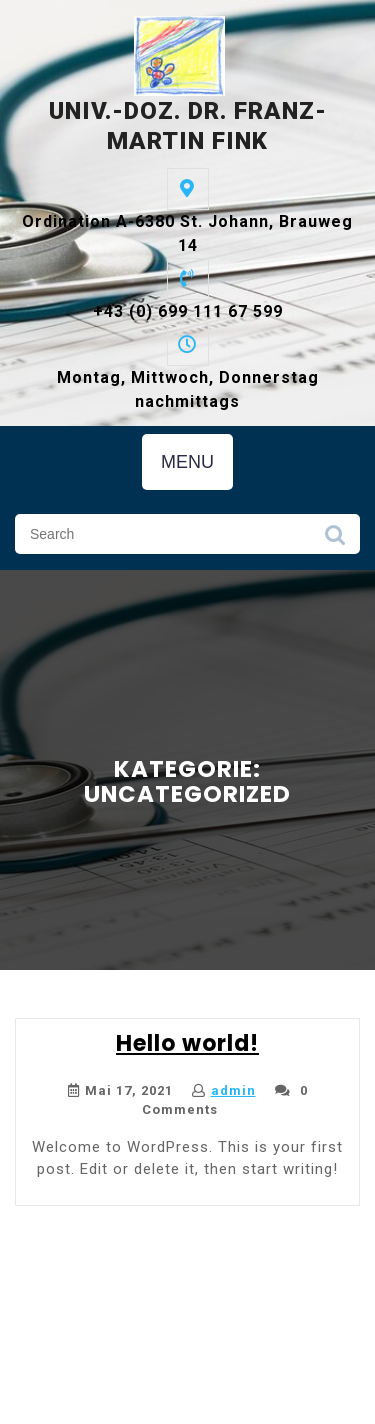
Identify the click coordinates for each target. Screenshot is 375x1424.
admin (233, 1090)
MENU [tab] (187, 462)
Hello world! (187, 1043)
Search (335, 540)
